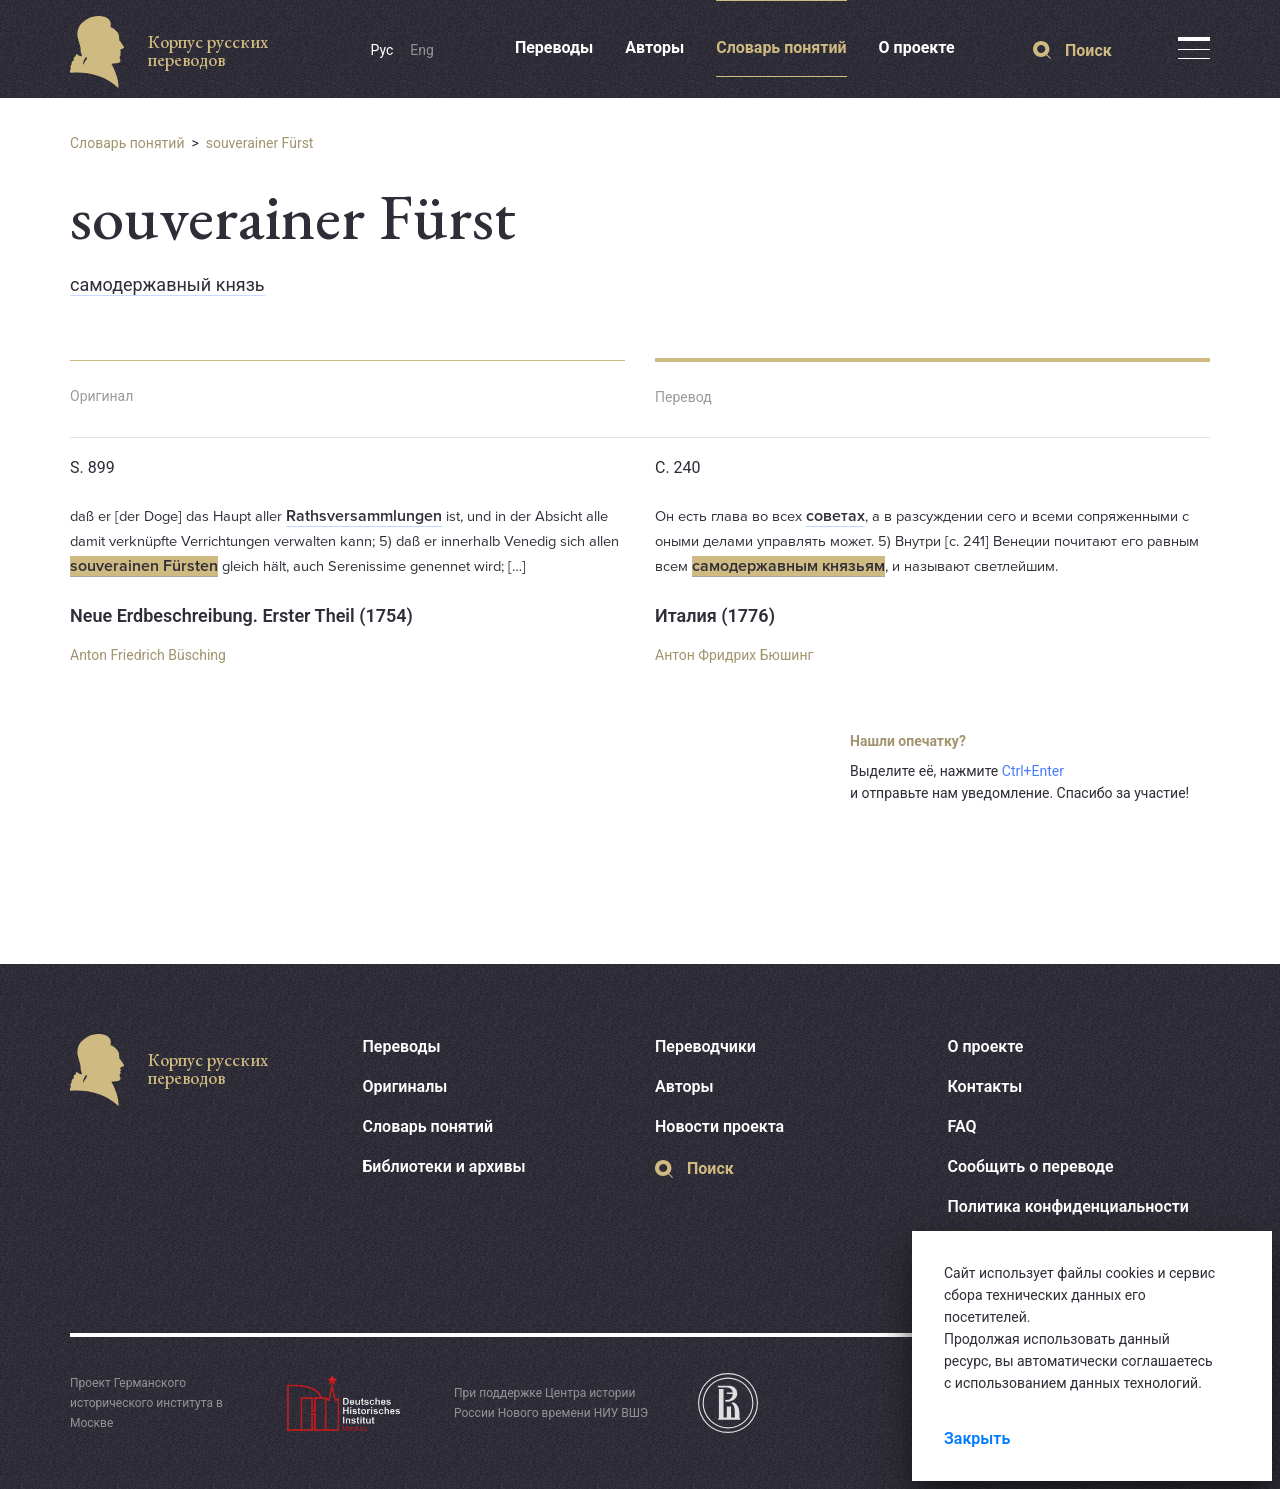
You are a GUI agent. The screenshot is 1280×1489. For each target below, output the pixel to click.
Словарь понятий (781, 47)
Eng (422, 50)
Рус (382, 50)
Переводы (554, 47)
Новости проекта (719, 1126)
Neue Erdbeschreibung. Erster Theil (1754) (241, 615)
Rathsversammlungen (364, 516)
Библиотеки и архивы (444, 1166)
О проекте (917, 47)
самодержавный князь (167, 284)
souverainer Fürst (260, 143)
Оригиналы (405, 1086)
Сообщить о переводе (1031, 1166)
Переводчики (705, 1046)
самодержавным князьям (788, 566)
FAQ (962, 1126)
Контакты (985, 1086)
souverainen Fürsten (144, 566)
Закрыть (977, 1438)
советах (835, 516)
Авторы (654, 47)
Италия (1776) (715, 615)
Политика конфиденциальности (1068, 1206)
